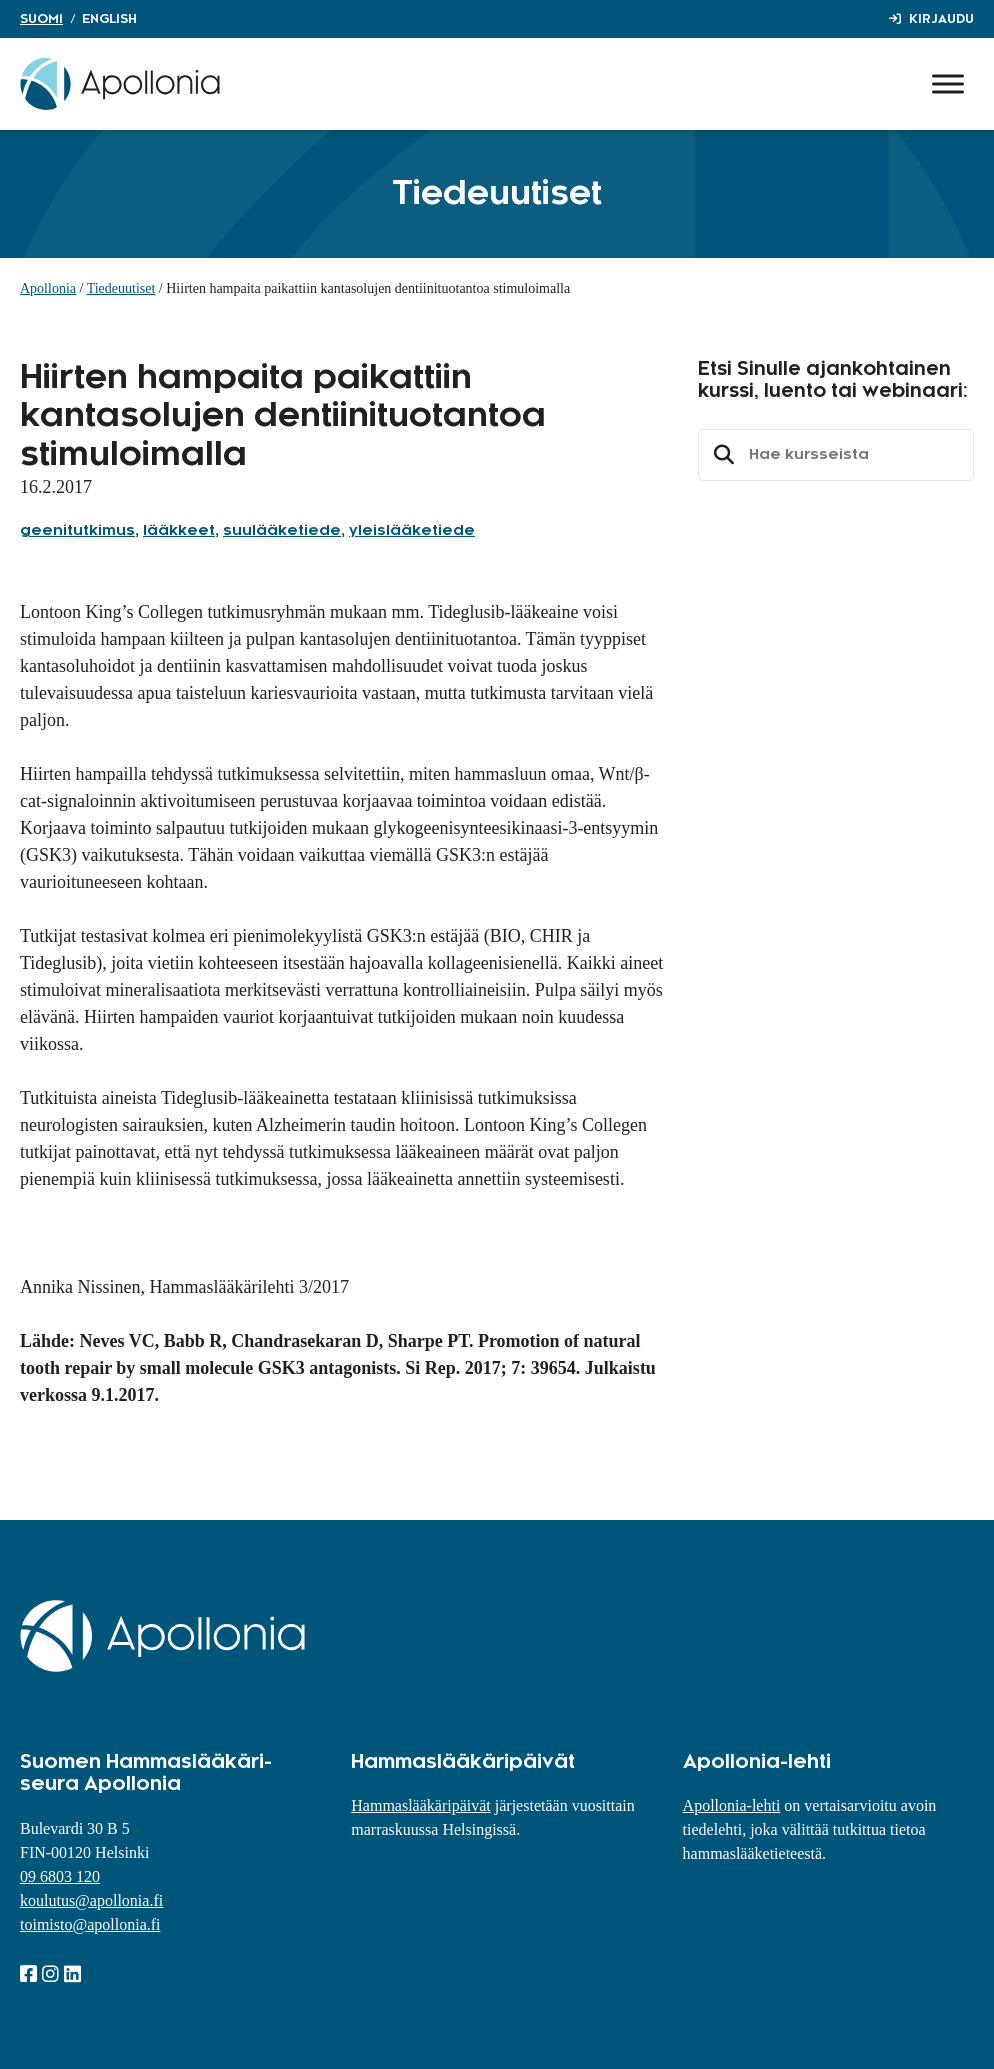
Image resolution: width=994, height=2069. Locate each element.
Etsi (721, 455)
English (109, 19)
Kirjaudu (941, 19)
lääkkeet (179, 531)
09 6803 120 (60, 1876)
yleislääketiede (412, 531)
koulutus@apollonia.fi (91, 1900)
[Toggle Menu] (948, 83)
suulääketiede (282, 531)
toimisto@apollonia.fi (90, 1924)
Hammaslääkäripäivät (421, 1805)
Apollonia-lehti (732, 1805)
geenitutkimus (77, 531)
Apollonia (48, 288)
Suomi (41, 19)
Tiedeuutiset (121, 288)
